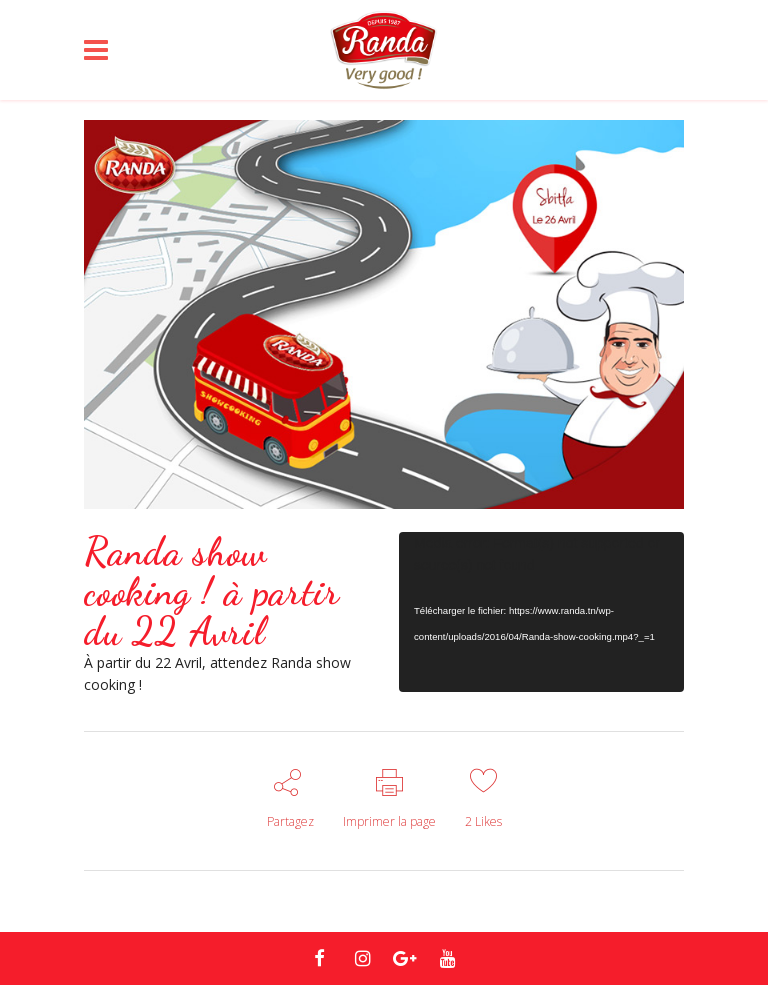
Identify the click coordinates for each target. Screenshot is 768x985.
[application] (541, 612)
